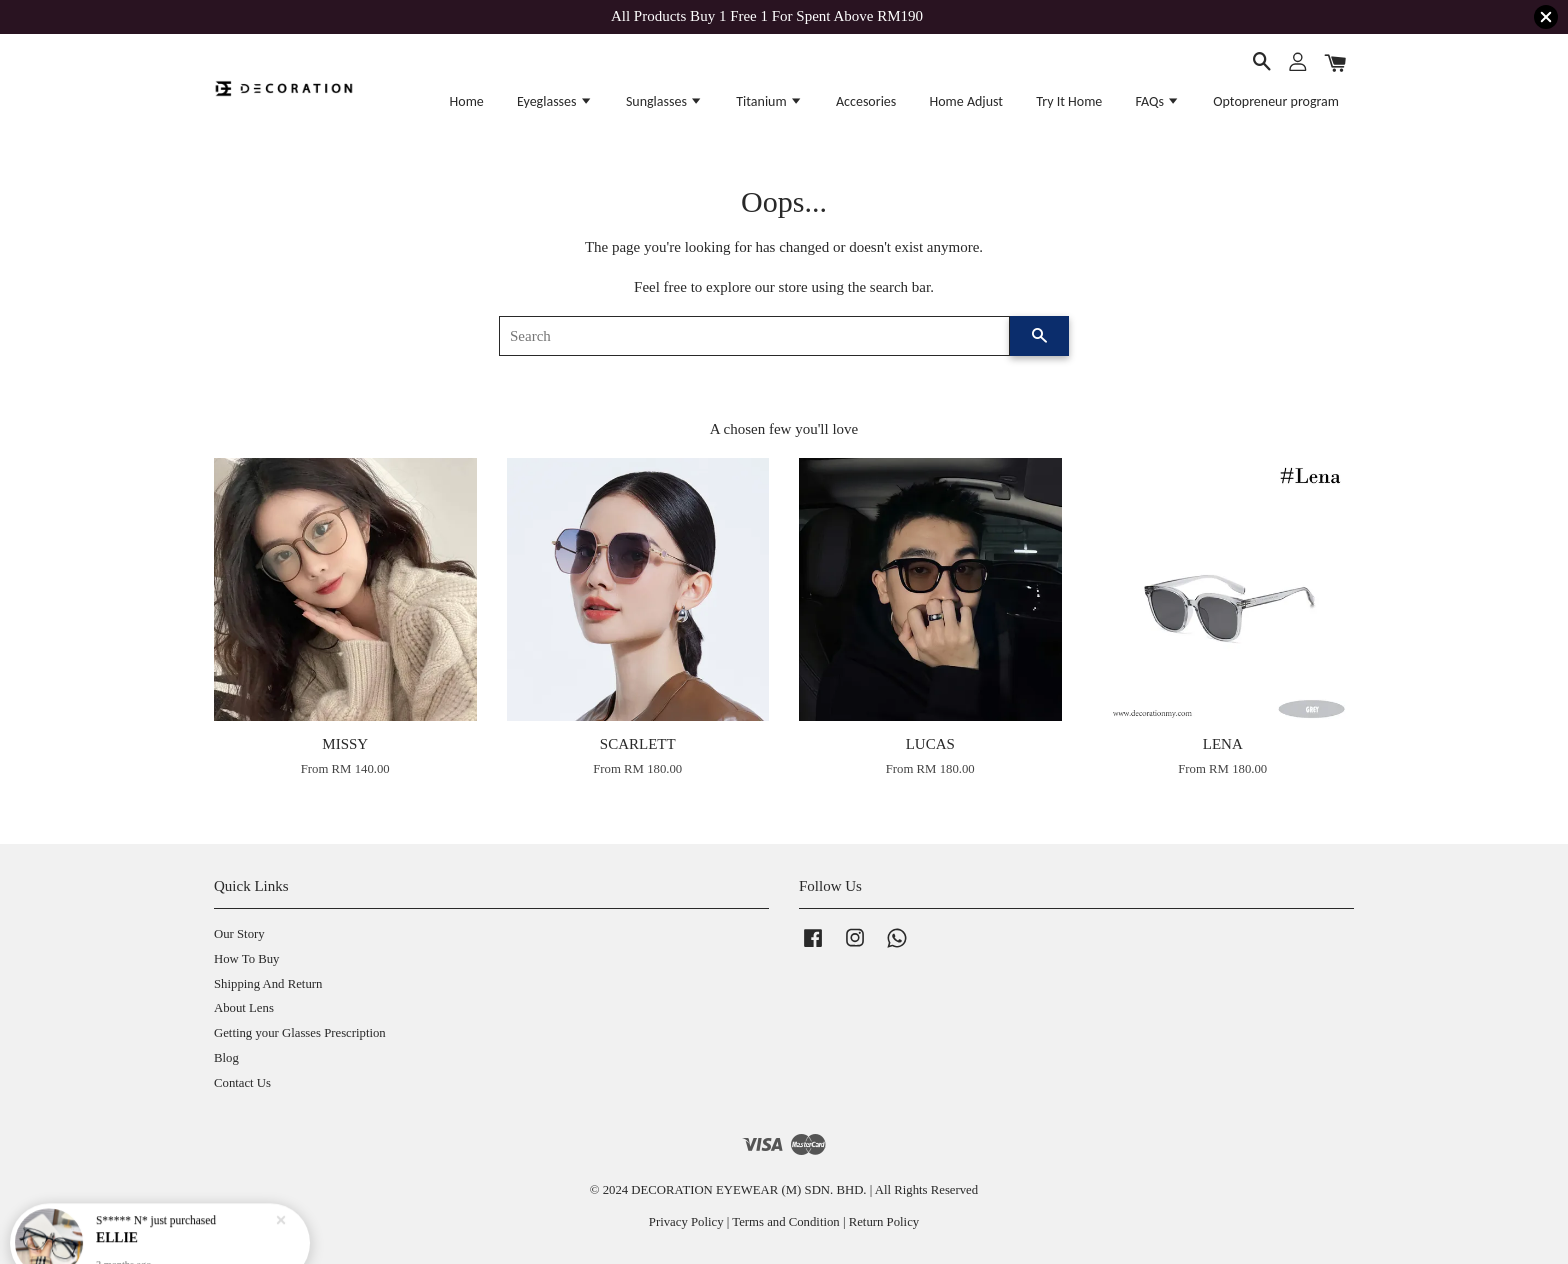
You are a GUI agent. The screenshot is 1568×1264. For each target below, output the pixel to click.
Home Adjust (966, 101)
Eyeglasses (555, 101)
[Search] (754, 336)
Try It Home (1069, 101)
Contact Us (242, 1083)
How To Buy (246, 959)
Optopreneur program (1276, 101)
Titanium (769, 101)
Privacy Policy (686, 1222)
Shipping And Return (268, 984)
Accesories (866, 101)
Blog (226, 1058)
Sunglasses (664, 101)
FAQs (1157, 101)
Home (467, 101)
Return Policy (884, 1222)
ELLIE (118, 1226)
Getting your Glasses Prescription (300, 1033)
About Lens (244, 1008)
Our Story (239, 934)
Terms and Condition (785, 1222)
